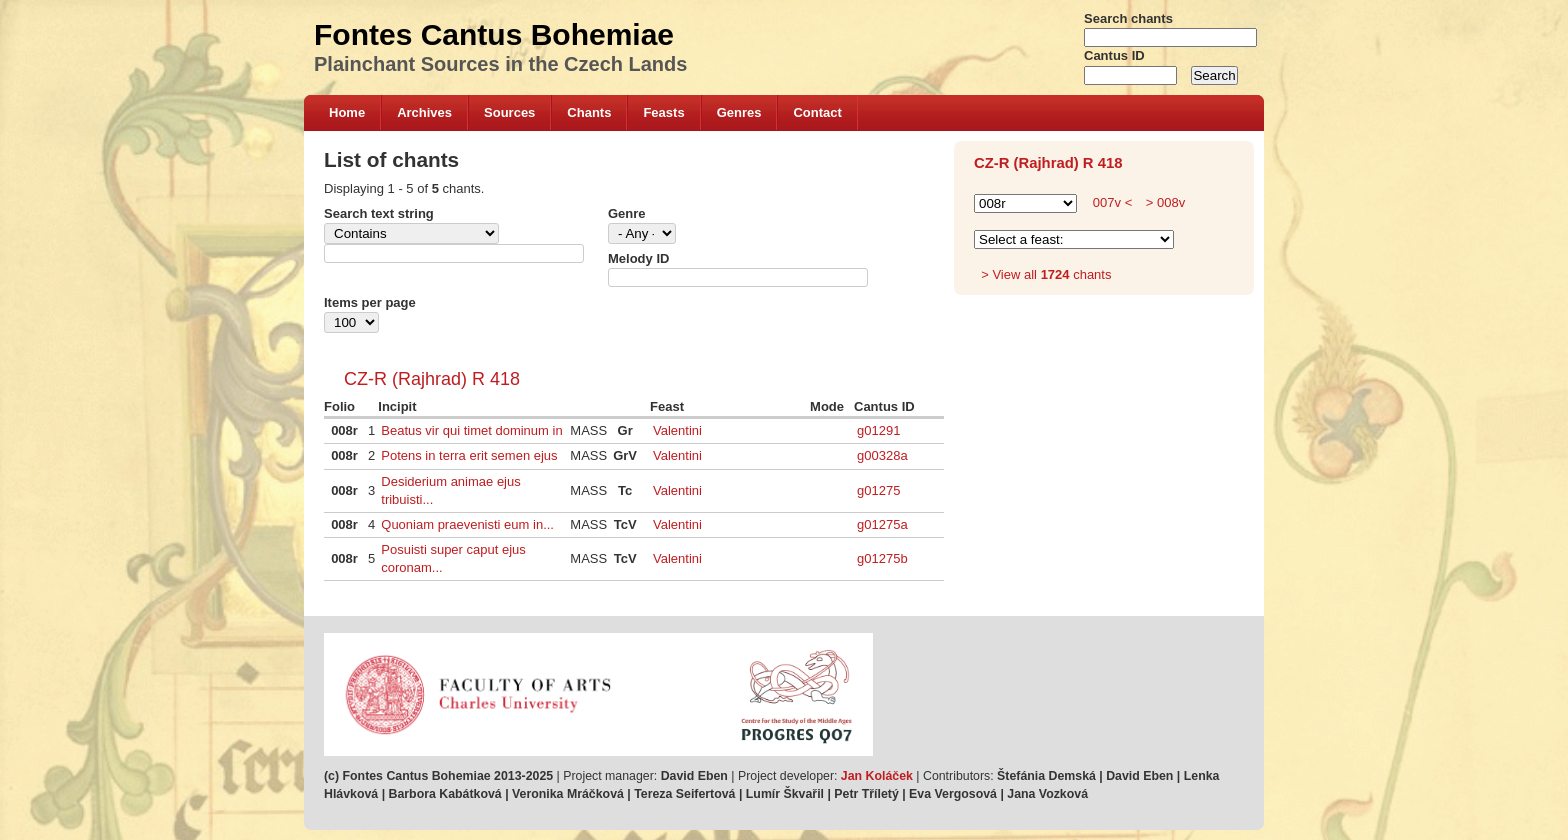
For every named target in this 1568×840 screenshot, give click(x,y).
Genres (739, 112)
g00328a (882, 455)
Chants (589, 112)
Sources (509, 112)
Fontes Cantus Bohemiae (494, 34)
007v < (1112, 202)
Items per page (370, 302)
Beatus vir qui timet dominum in (471, 430)
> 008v (1163, 202)
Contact (817, 112)
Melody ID (638, 258)
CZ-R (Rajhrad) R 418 (432, 379)
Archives (424, 112)
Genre (627, 213)
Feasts (663, 112)
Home (347, 112)
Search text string (379, 213)
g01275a (882, 524)
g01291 (878, 430)
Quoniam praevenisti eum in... (467, 524)
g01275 (878, 490)
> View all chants (1046, 274)
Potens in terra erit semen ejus (469, 455)
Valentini (677, 430)
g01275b (882, 558)
